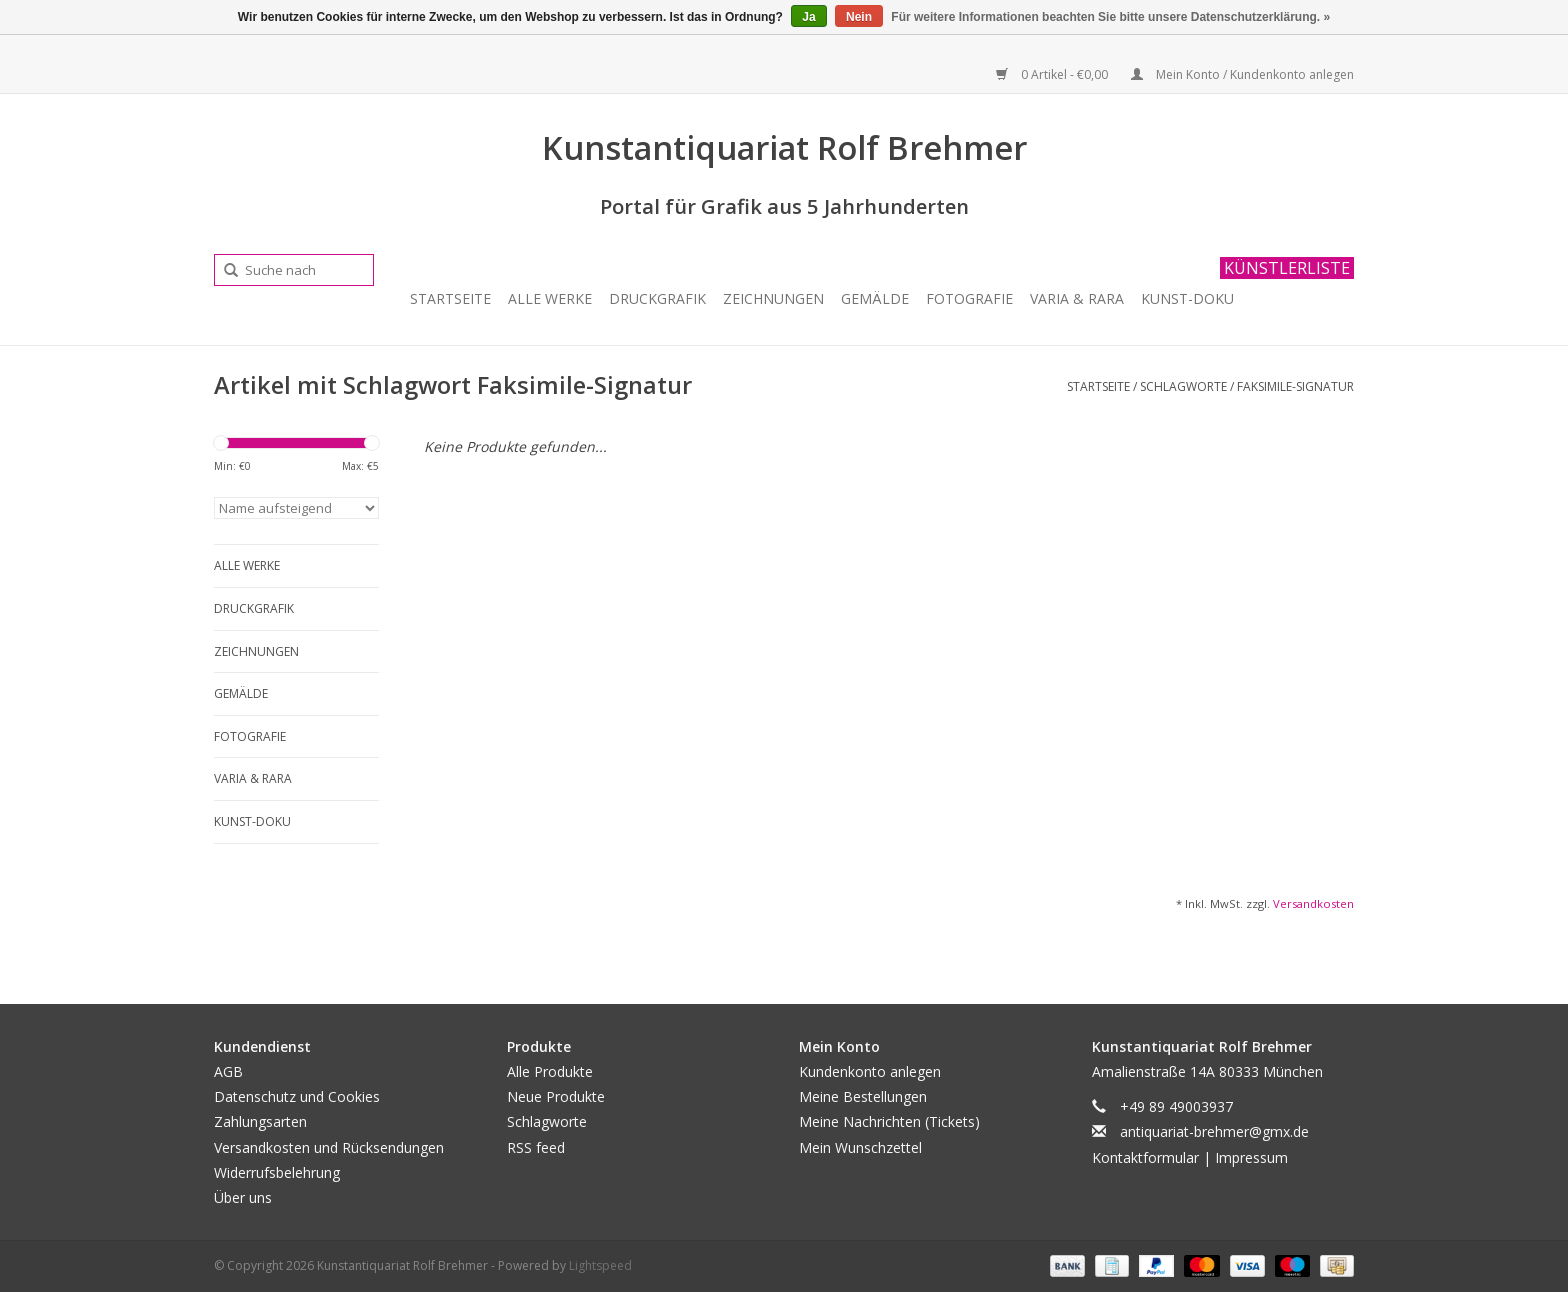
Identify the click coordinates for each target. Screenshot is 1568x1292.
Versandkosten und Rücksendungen (329, 1147)
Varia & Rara (1077, 298)
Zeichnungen (773, 298)
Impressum (1251, 1157)
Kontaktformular (1145, 1157)
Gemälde (875, 298)
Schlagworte (1183, 386)
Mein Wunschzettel (860, 1147)
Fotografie (969, 298)
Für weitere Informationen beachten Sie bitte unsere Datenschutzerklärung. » (1110, 17)
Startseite (450, 298)
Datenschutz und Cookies (297, 1096)
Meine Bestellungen (863, 1096)
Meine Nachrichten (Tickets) (889, 1121)
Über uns (243, 1197)
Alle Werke (550, 298)
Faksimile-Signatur (1295, 386)
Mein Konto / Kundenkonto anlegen (1242, 74)
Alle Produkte (550, 1071)
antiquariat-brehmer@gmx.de (1214, 1131)
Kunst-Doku (1187, 298)
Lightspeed (600, 1265)
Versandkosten (1313, 903)
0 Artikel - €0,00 (1053, 74)
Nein (859, 17)
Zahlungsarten (260, 1121)
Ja (808, 17)
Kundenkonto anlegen (870, 1071)
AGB (228, 1071)
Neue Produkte (556, 1096)
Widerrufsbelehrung (277, 1172)
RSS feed (536, 1147)
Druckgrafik (657, 298)
